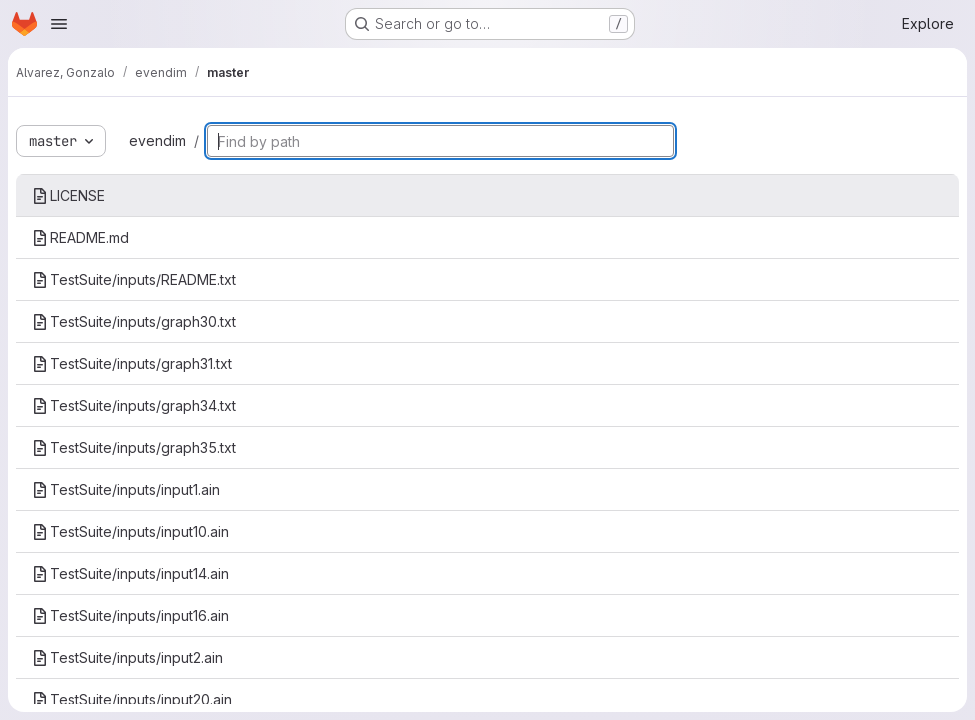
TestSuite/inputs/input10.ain (130, 531)
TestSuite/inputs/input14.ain (130, 573)
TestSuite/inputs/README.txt (134, 279)
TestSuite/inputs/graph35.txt (134, 447)
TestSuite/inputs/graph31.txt (132, 363)
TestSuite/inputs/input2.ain (127, 657)
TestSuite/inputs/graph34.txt (134, 405)
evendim (157, 140)
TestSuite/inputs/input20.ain (132, 699)
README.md (80, 237)
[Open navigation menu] (59, 24)
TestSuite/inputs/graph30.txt (134, 321)
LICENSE (68, 195)
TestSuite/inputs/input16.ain (130, 615)
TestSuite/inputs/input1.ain (126, 489)
